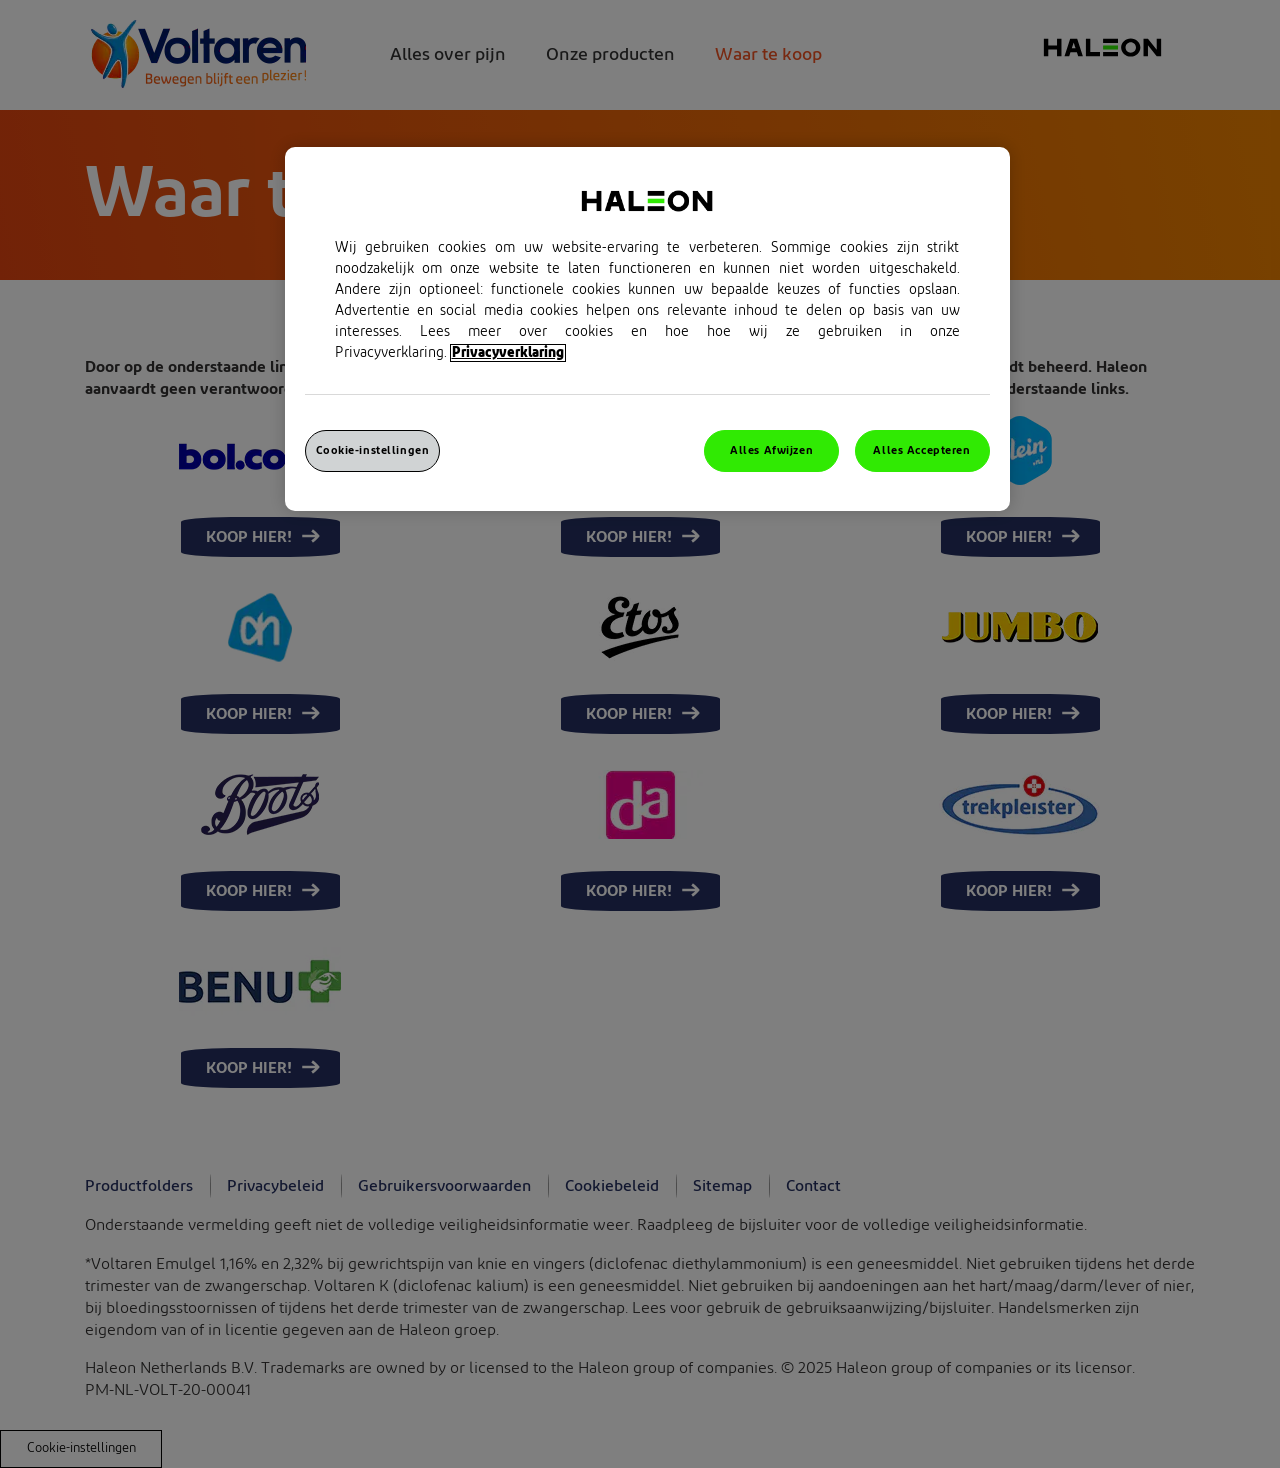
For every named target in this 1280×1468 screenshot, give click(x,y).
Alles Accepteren (921, 450)
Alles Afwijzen (771, 450)
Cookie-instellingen (373, 450)
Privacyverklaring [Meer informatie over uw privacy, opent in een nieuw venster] (508, 353)
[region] (647, 329)
